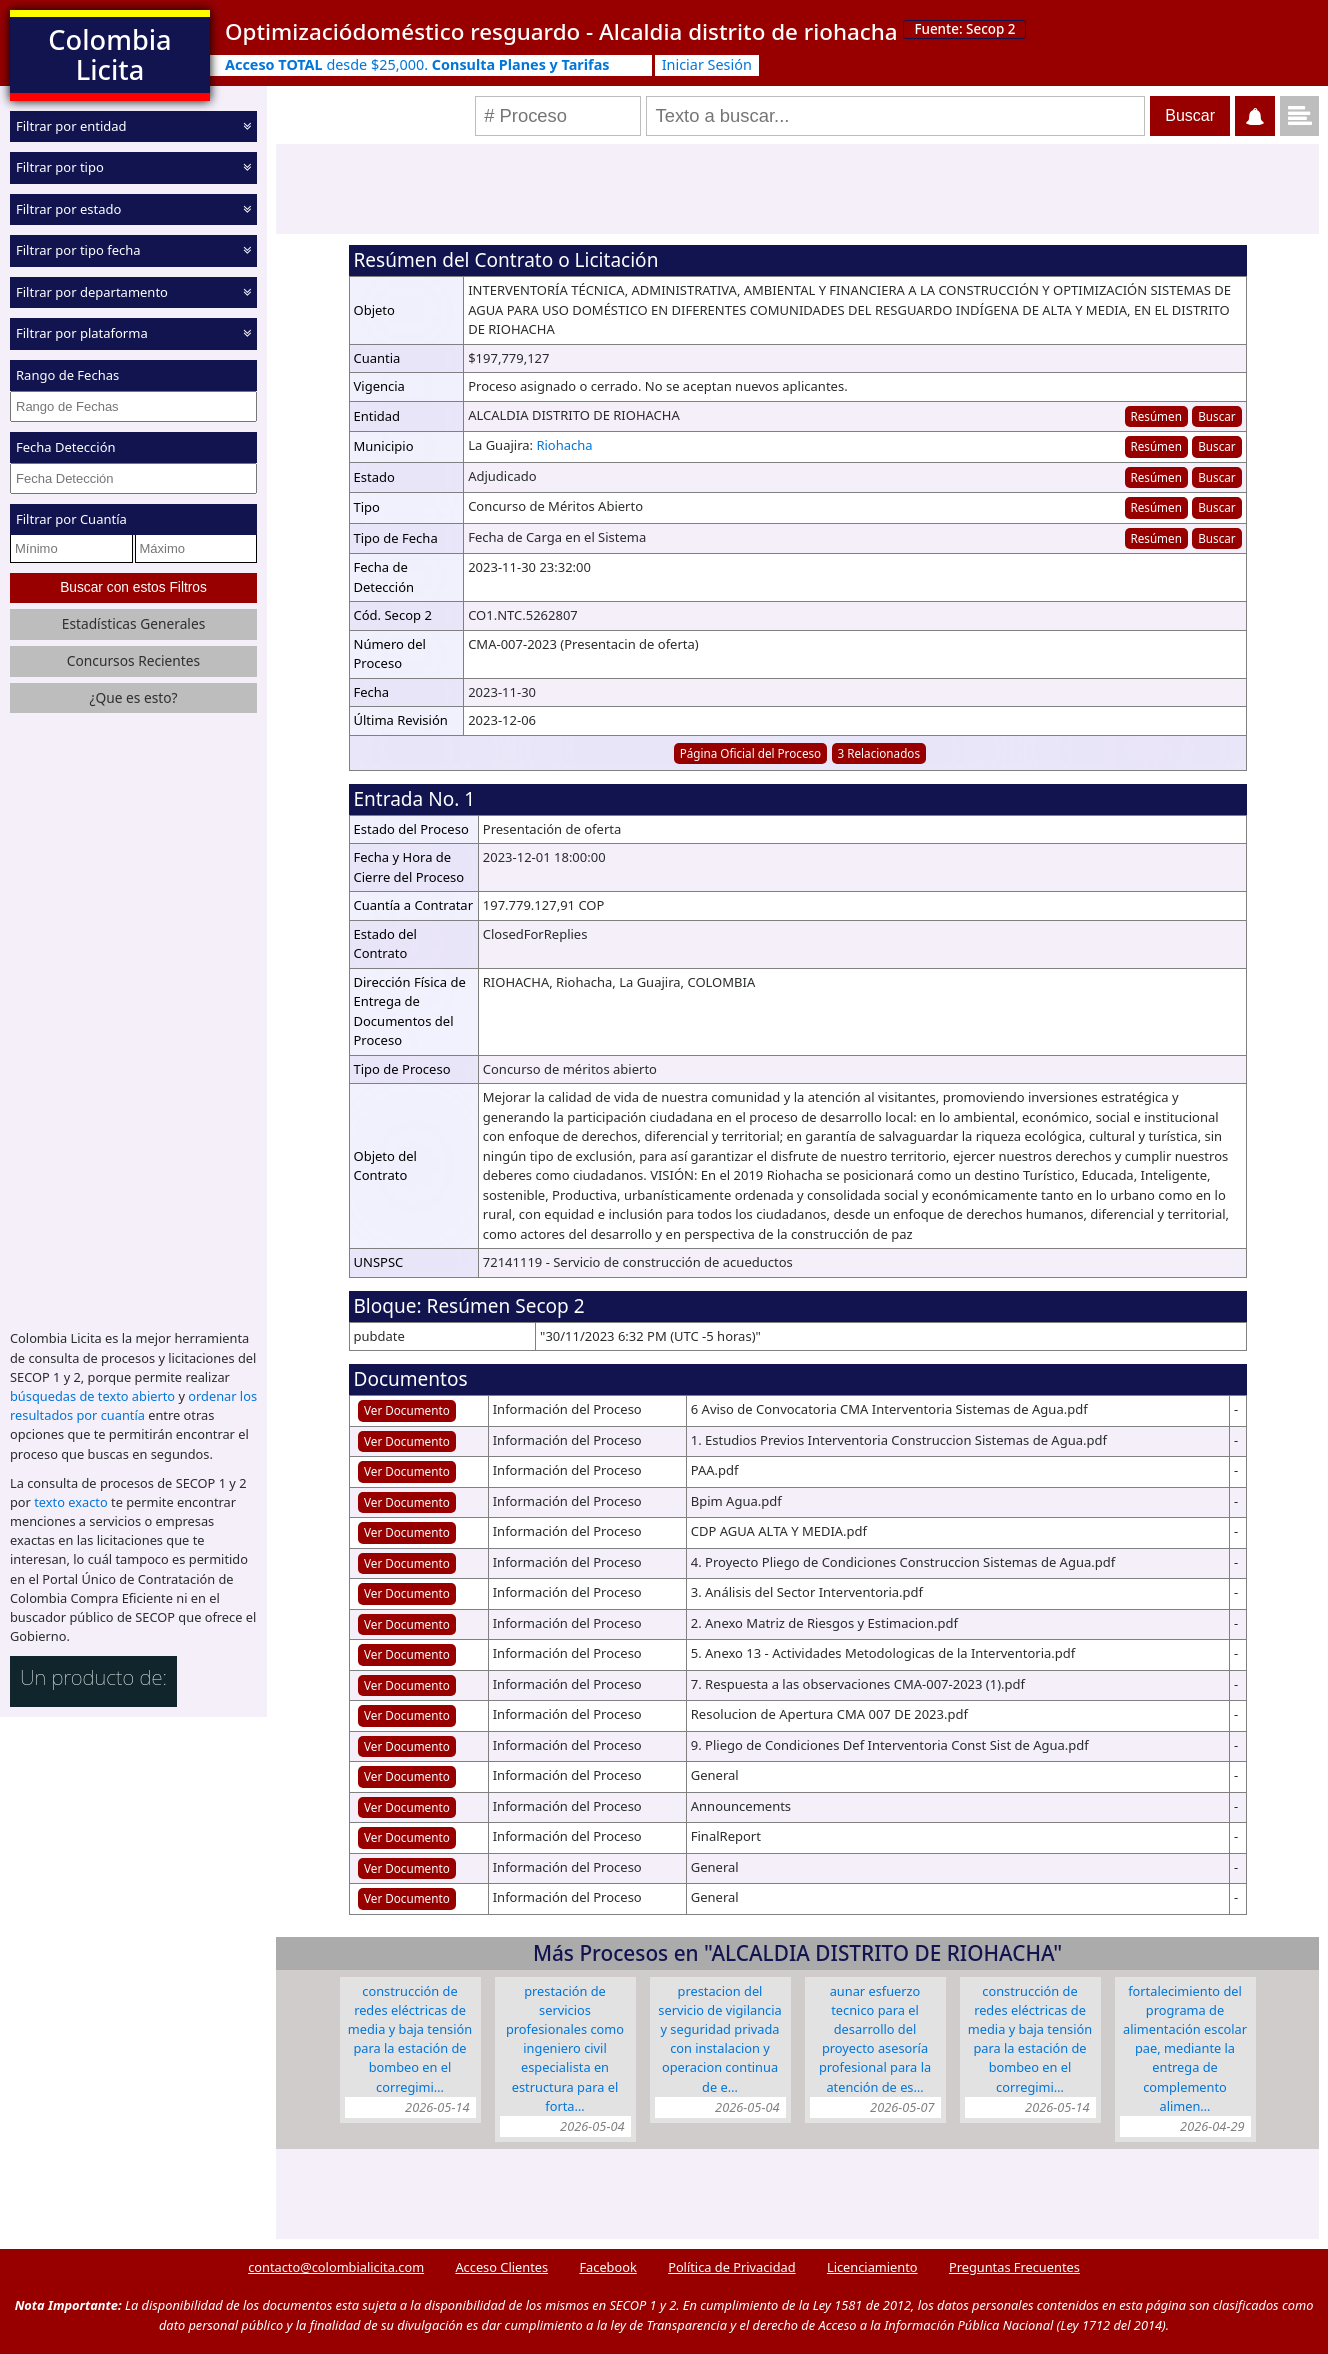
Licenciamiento (872, 2267)
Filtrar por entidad (71, 126)
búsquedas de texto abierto (92, 1396)
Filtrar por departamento (92, 292)
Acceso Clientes (501, 2267)
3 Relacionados (879, 753)
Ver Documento (407, 1410)
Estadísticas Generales (134, 623)
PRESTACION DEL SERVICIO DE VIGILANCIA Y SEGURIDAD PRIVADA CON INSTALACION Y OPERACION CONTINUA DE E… (719, 2039)
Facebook (607, 2267)
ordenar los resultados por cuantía (133, 1405)
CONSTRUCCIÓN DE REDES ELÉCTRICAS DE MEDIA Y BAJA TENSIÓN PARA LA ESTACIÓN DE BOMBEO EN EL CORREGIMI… (410, 2039)
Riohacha (564, 445)
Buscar (1216, 416)
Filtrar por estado (68, 209)
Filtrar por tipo (60, 167)
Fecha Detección (66, 447)
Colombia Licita (109, 54)
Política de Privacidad (731, 2267)
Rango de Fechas (67, 375)
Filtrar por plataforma (82, 333)
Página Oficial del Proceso (751, 753)
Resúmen (1155, 416)
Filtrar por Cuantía (71, 519)
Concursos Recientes (133, 660)
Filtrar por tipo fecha (78, 250)
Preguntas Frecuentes (1014, 2267)
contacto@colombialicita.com (336, 2267)
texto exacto (70, 1502)
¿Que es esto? (133, 697)
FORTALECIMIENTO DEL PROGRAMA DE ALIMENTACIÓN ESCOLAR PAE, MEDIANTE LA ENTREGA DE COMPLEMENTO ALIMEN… (1185, 2048)
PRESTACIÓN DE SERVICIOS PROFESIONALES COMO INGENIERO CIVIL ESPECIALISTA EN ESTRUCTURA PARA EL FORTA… (565, 2048)
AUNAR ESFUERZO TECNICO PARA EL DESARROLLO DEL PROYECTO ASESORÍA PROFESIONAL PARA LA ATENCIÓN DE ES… (875, 2039)
